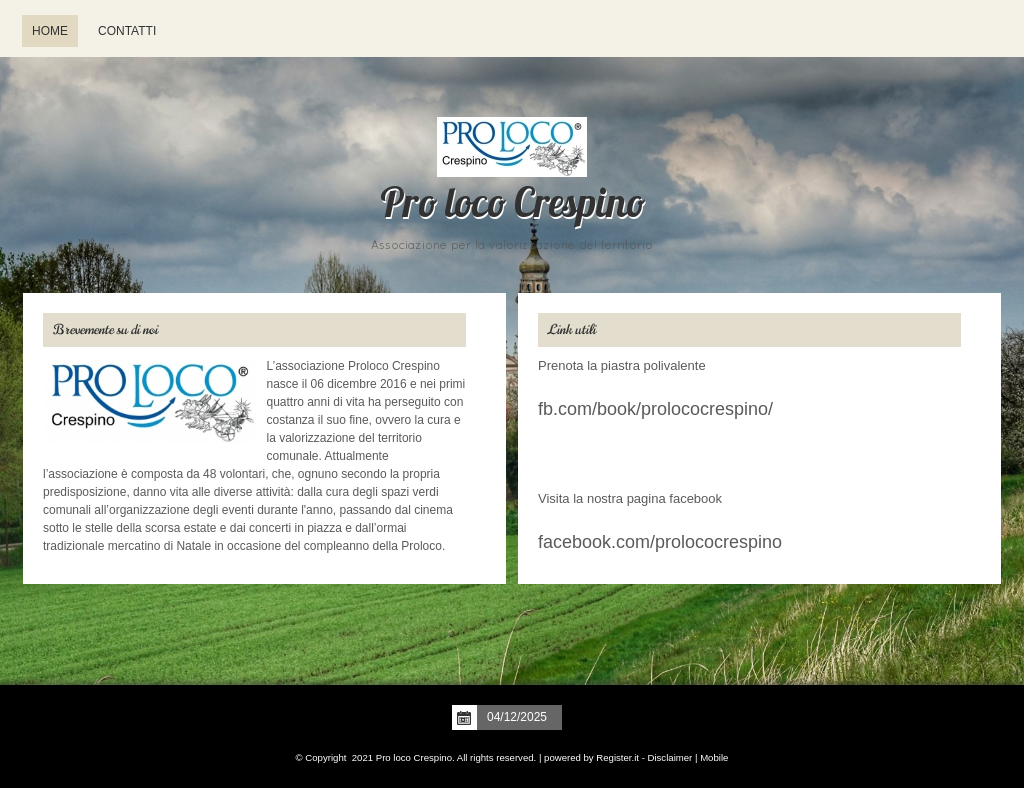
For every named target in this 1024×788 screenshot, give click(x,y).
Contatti (127, 31)
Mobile (714, 757)
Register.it (617, 757)
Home (50, 31)
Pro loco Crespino (512, 207)
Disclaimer (670, 757)
